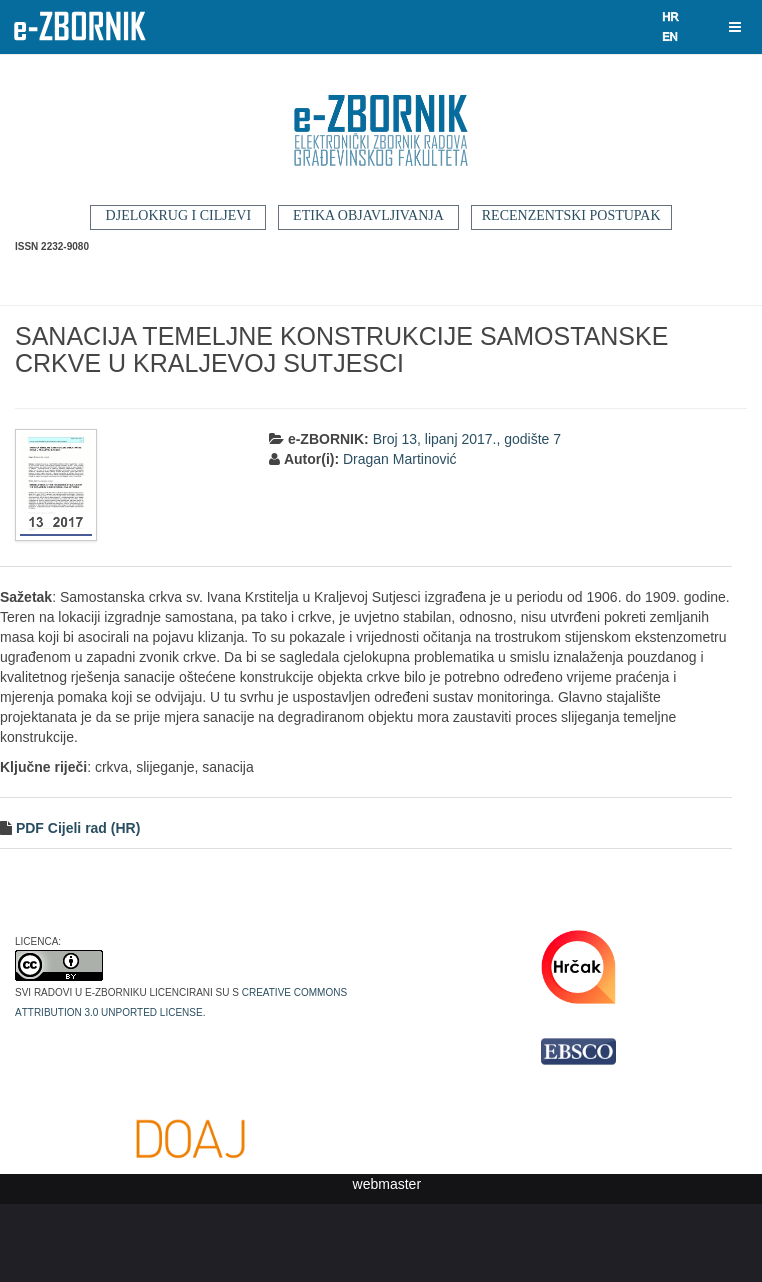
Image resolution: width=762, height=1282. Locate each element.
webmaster (387, 1184)
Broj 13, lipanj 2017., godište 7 (467, 439)
